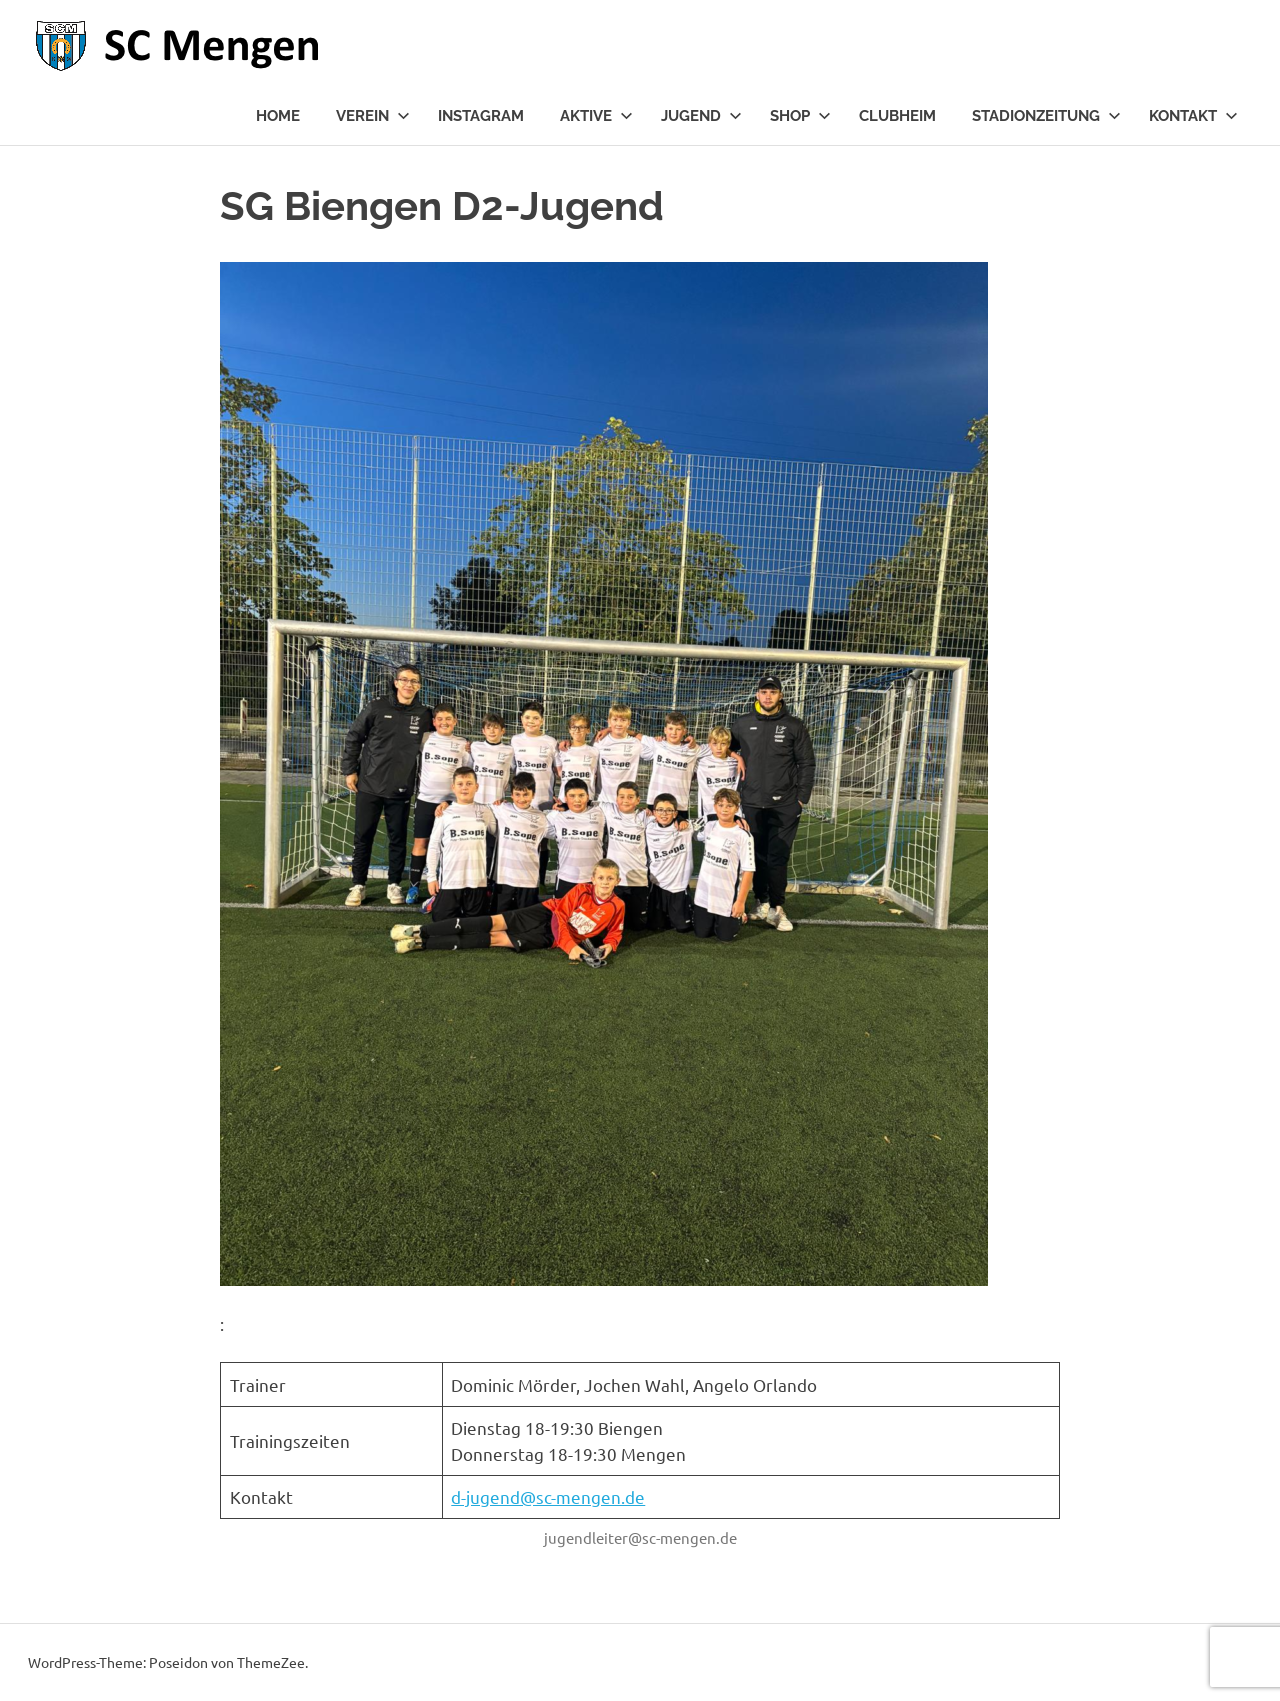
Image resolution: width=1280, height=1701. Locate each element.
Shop (800, 116)
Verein (373, 116)
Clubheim (897, 116)
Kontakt (1193, 116)
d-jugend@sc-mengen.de (548, 1496)
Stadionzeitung (1046, 116)
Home (278, 116)
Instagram (481, 116)
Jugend (701, 116)
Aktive (596, 116)
